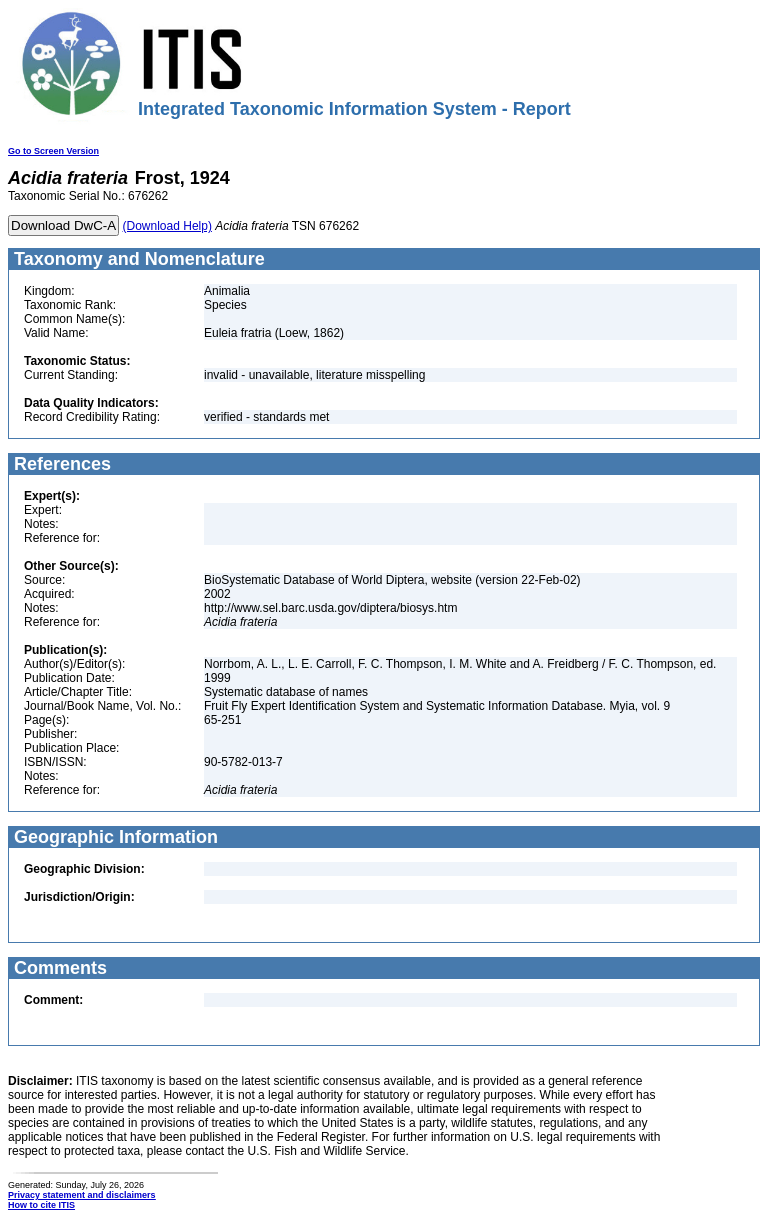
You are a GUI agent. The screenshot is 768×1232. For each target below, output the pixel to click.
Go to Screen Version (53, 151)
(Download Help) (167, 226)
